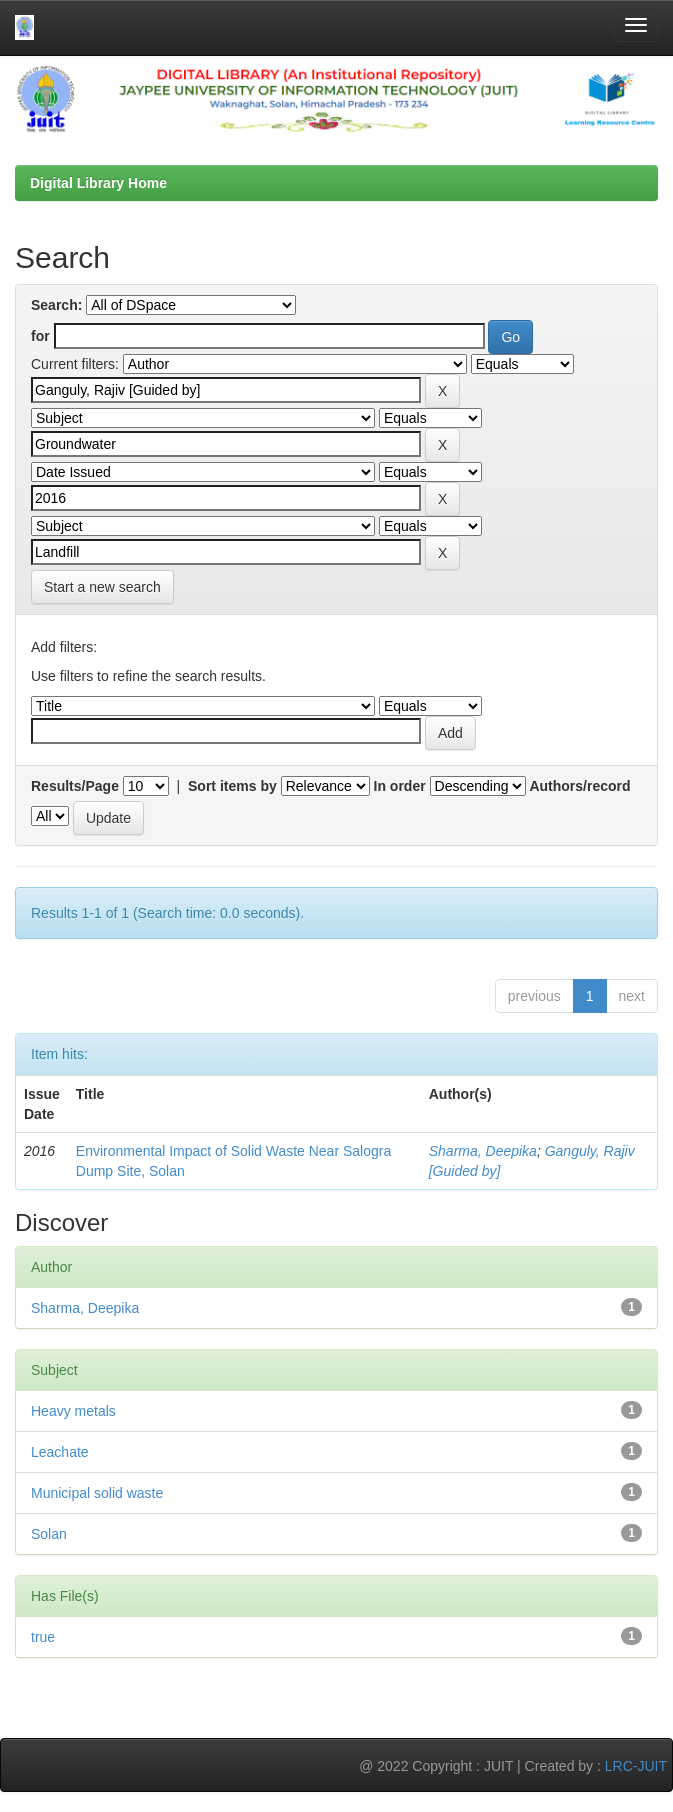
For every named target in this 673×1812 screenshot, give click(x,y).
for (40, 336)
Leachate (60, 1452)
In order (400, 786)
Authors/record (579, 786)
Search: (56, 305)
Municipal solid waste (97, 1493)
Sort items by (232, 786)
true (43, 1637)
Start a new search (102, 587)
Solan (49, 1534)
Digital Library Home (98, 183)
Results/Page (75, 786)
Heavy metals (73, 1411)
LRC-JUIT (636, 1766)
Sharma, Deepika (483, 1151)
